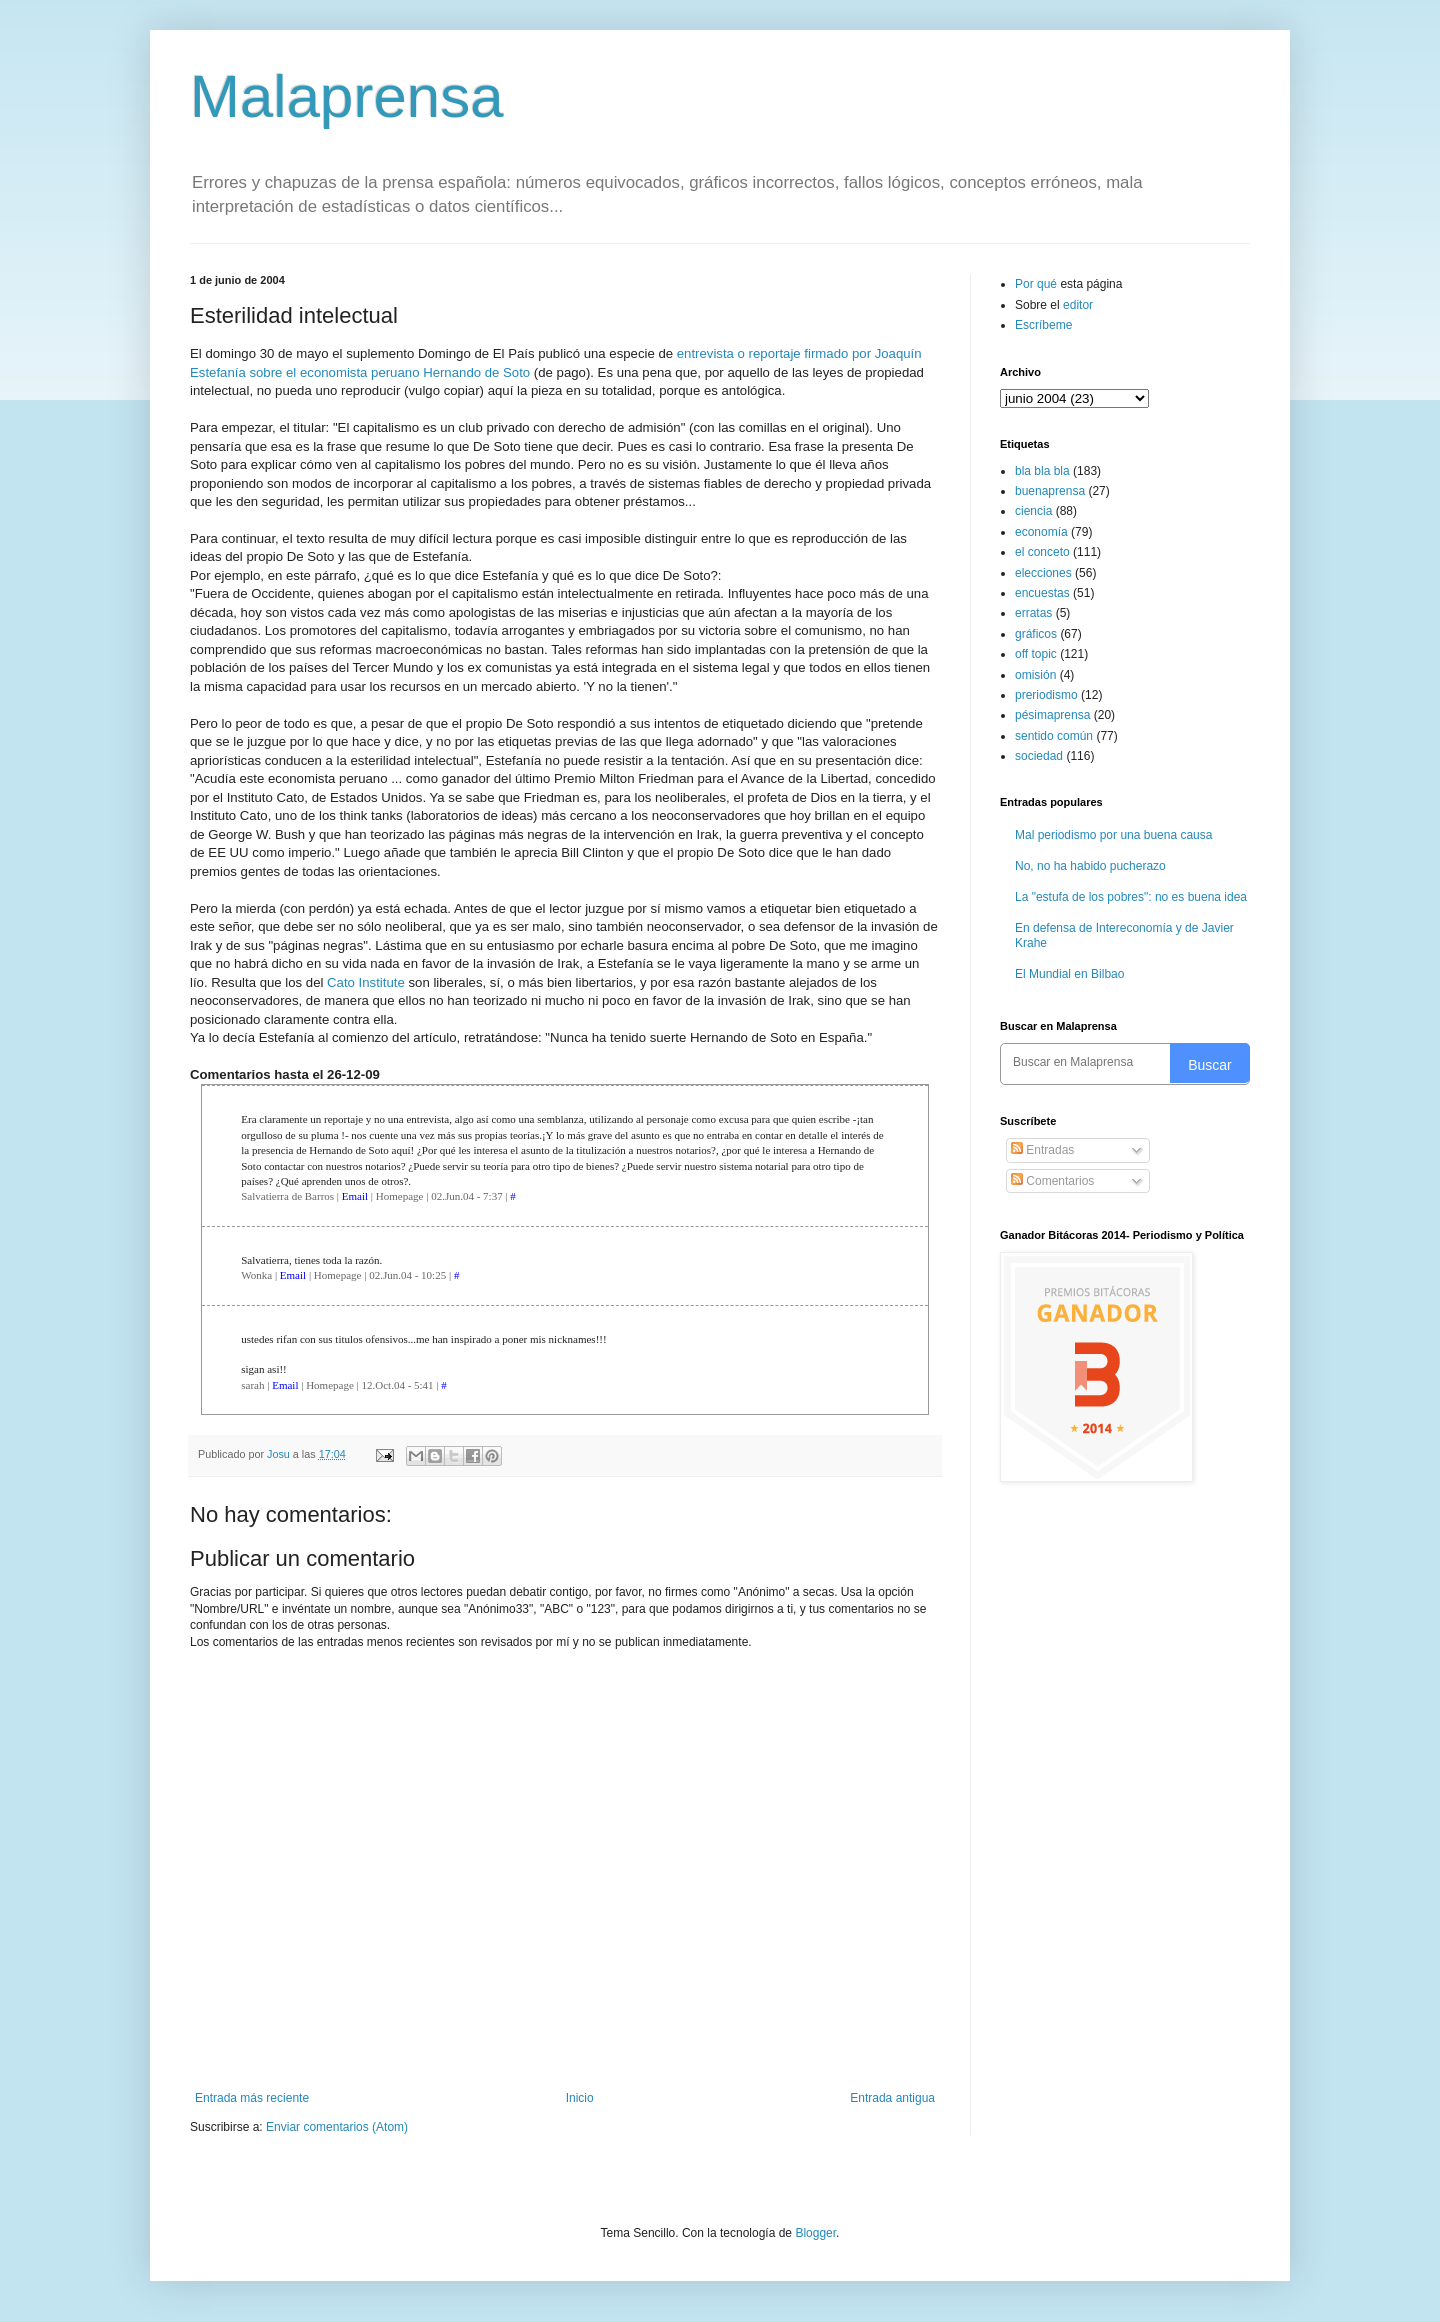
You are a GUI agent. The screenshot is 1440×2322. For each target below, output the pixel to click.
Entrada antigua (892, 2098)
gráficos (1036, 634)
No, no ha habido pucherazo (1090, 866)
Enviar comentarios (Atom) (337, 2127)
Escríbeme (1043, 325)
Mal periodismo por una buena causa (1113, 835)
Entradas (1042, 1150)
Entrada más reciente (252, 2098)
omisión (1035, 675)
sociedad (1039, 756)
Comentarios (1052, 1181)
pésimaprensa (1052, 715)
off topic (1036, 654)
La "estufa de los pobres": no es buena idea (1131, 897)
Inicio (580, 2098)
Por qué (1037, 284)
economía (1041, 532)
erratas (1033, 613)
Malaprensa (347, 96)
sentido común (1054, 736)
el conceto (1042, 552)
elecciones (1043, 573)
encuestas (1042, 593)
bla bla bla (1042, 471)
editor (1078, 305)
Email (355, 1196)
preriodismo (1046, 695)
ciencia (1033, 511)
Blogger (815, 2233)
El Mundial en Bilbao (1069, 974)
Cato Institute (366, 982)
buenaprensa (1050, 491)
